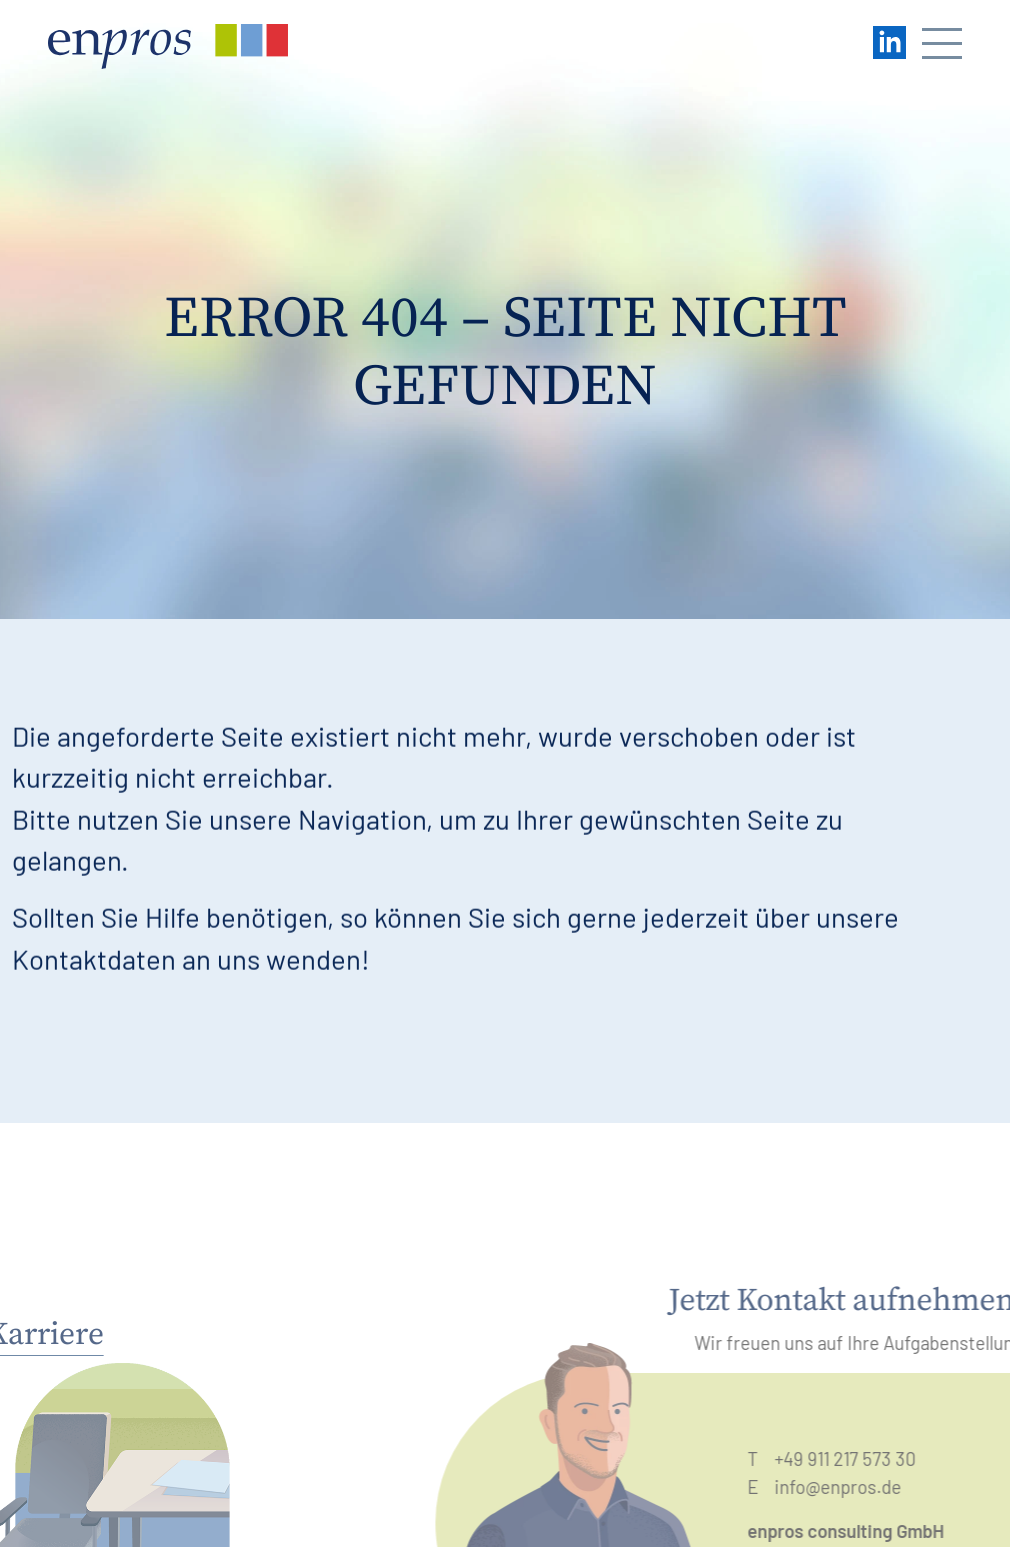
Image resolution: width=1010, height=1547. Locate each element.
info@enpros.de (851, 1486)
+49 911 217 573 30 (858, 1458)
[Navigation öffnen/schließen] (942, 46)
